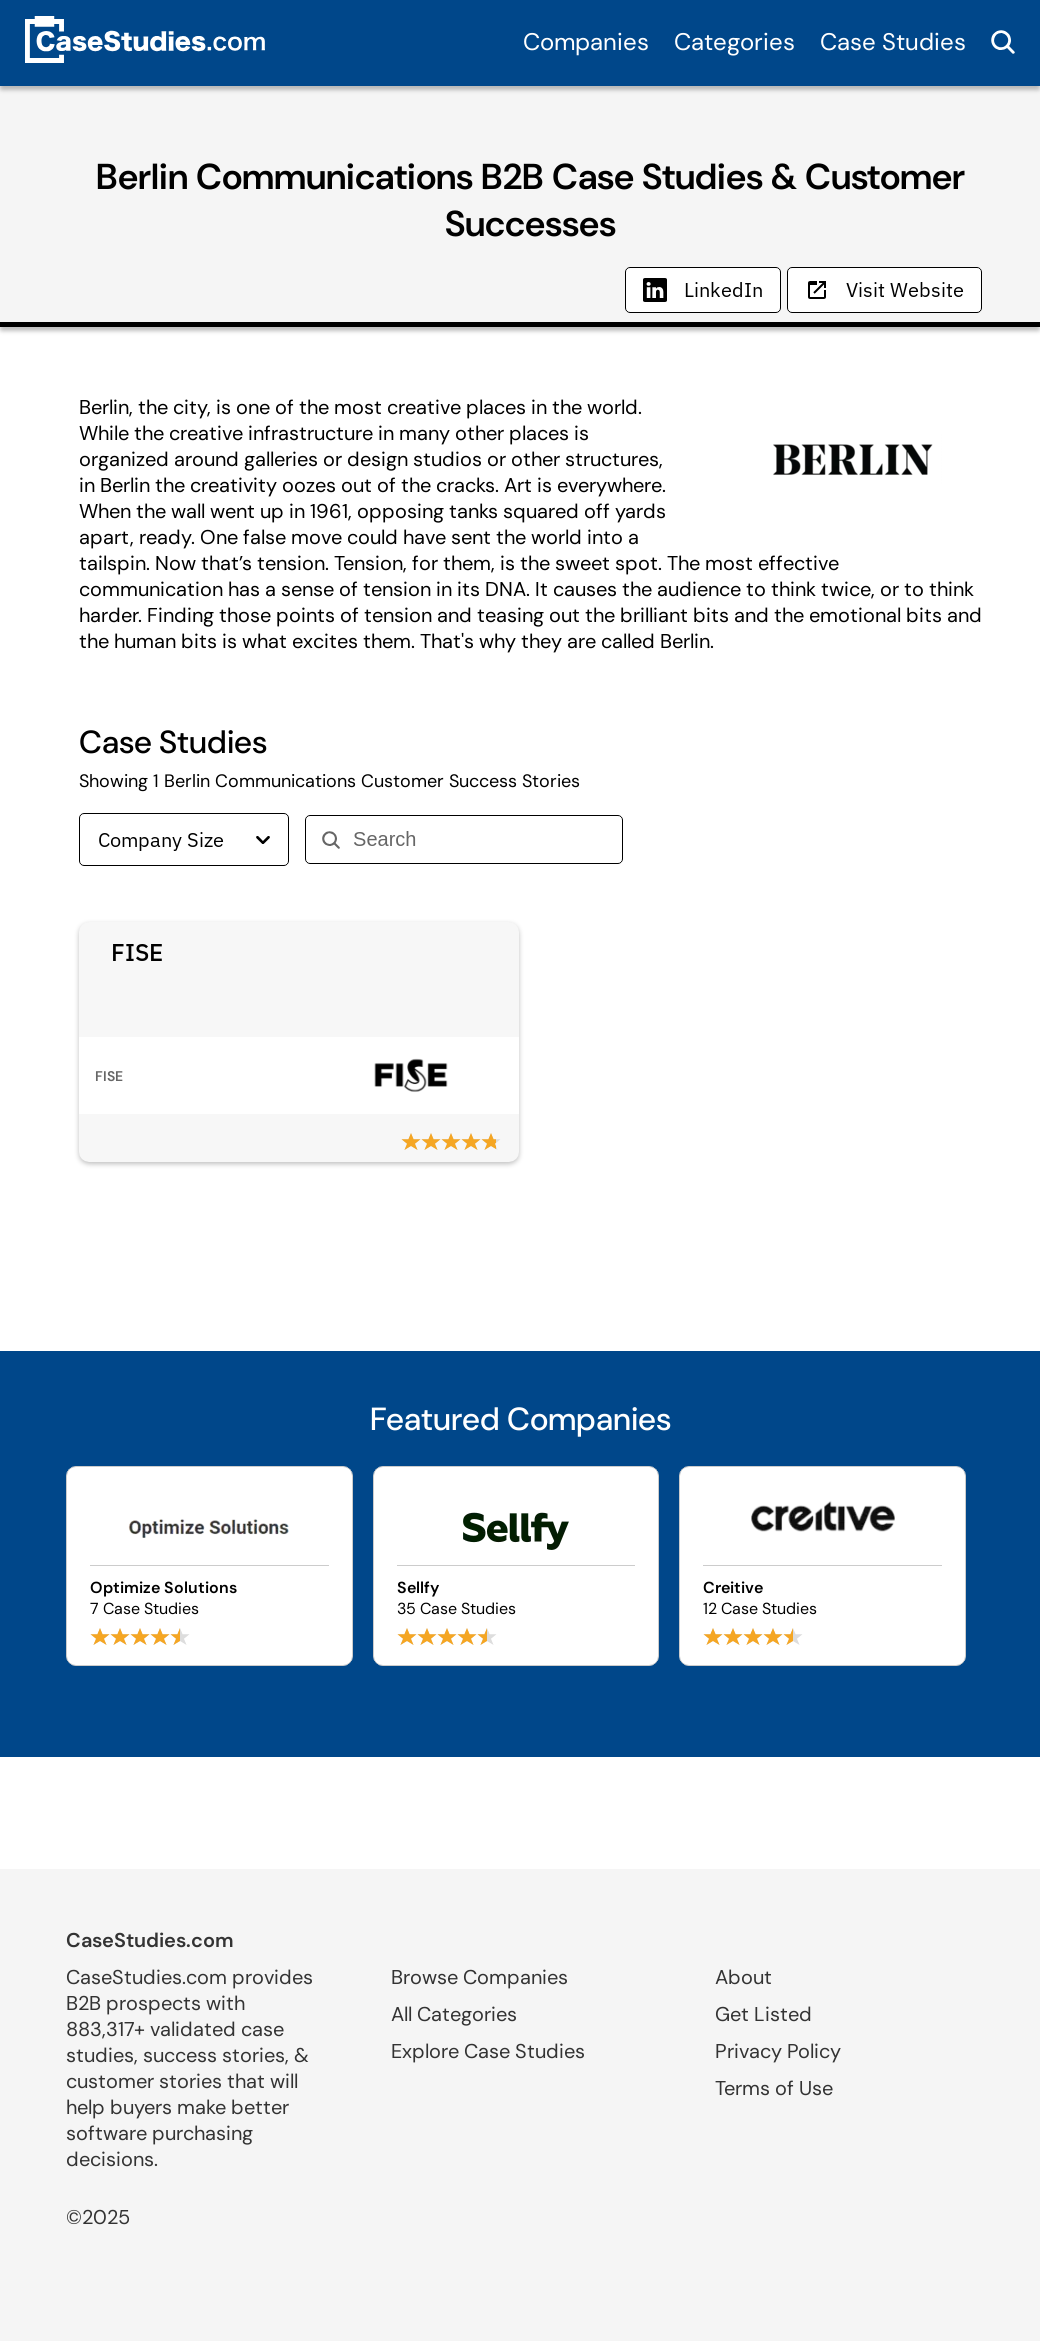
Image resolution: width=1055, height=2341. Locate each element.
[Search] (479, 839)
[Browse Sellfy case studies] (516, 1566)
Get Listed (763, 2014)
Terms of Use (774, 2088)
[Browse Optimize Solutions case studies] (209, 1566)
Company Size (184, 839)
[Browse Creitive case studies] (822, 1566)
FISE (137, 952)
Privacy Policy (778, 2051)
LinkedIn (703, 289)
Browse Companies (479, 1977)
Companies (586, 41)
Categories (734, 41)
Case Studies (893, 41)
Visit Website (884, 289)
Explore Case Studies (488, 2051)
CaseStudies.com (150, 1940)
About (743, 1977)
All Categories (454, 2014)
